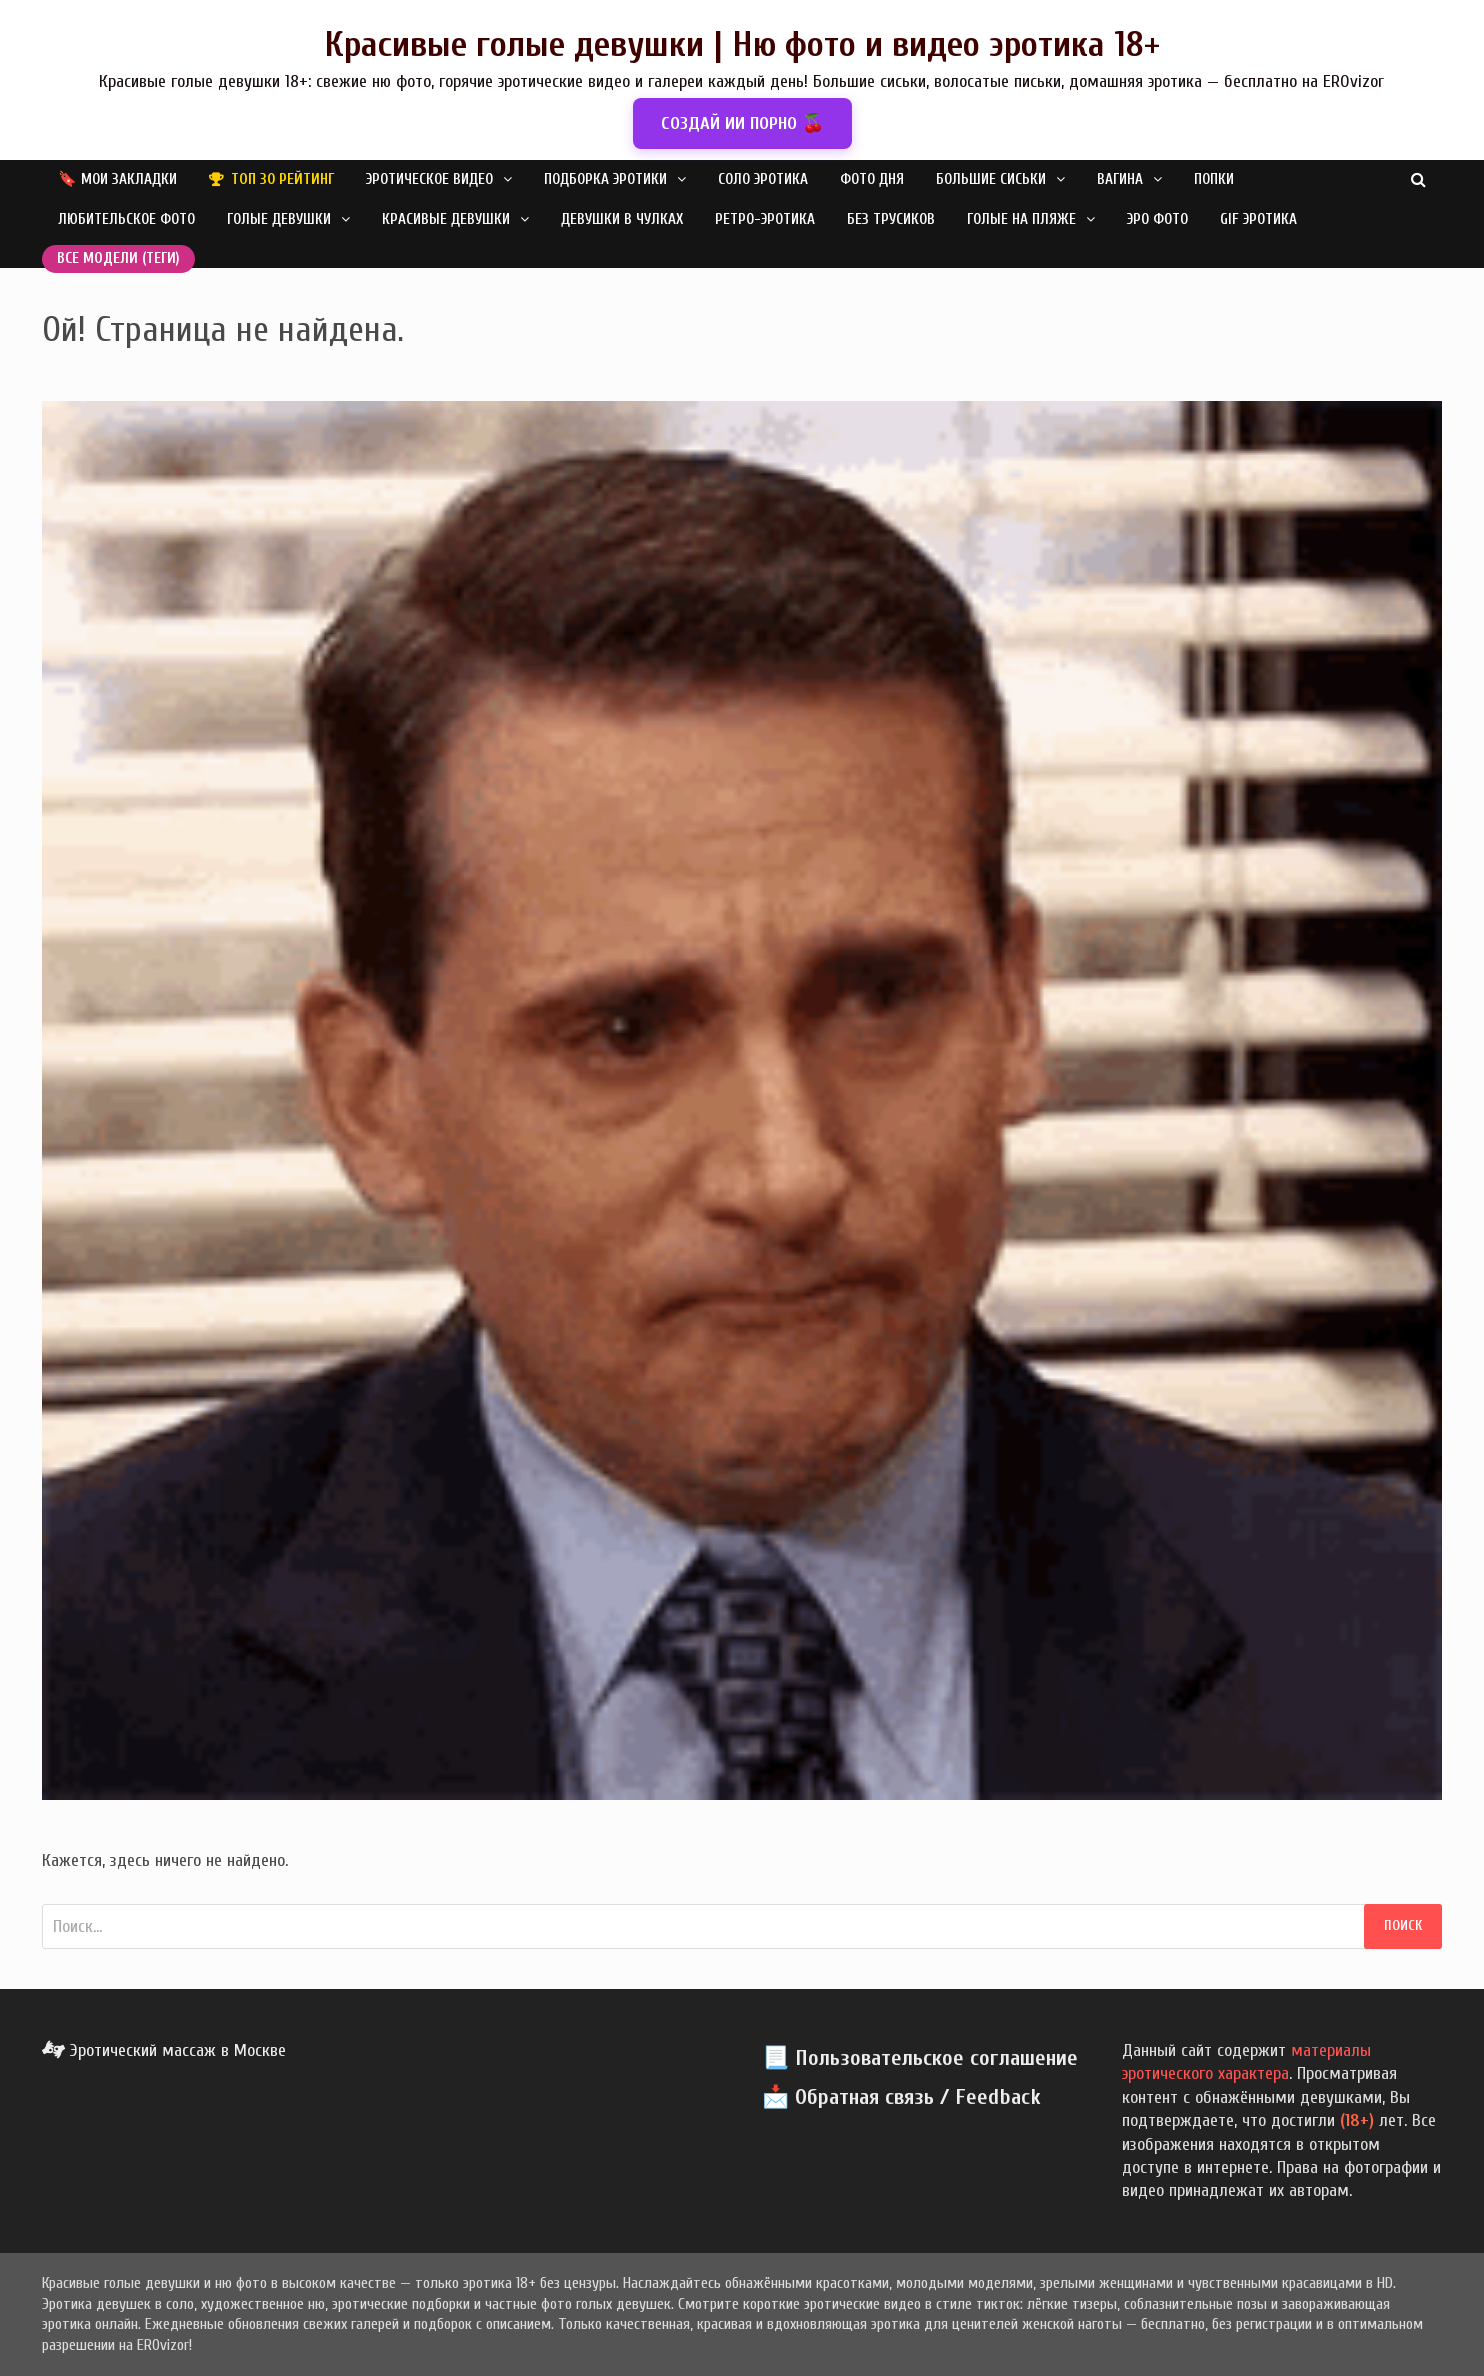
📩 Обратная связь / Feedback (901, 2097)
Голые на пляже (1021, 219)
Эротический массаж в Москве (164, 2050)
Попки (1214, 179)
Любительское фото (126, 219)
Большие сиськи (991, 179)
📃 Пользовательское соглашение (920, 2058)
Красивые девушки (446, 219)
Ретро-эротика (765, 219)
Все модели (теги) (118, 258)
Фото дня (872, 179)
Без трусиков (891, 219)
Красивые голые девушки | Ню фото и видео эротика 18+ (742, 44)
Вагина (1120, 179)
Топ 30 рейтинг (282, 179)
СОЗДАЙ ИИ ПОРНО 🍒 (742, 123)
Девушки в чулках (622, 219)
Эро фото (1157, 219)
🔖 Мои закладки (117, 179)
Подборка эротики (605, 179)
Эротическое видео (429, 179)
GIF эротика (1258, 219)
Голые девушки (279, 219)
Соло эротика (763, 179)
